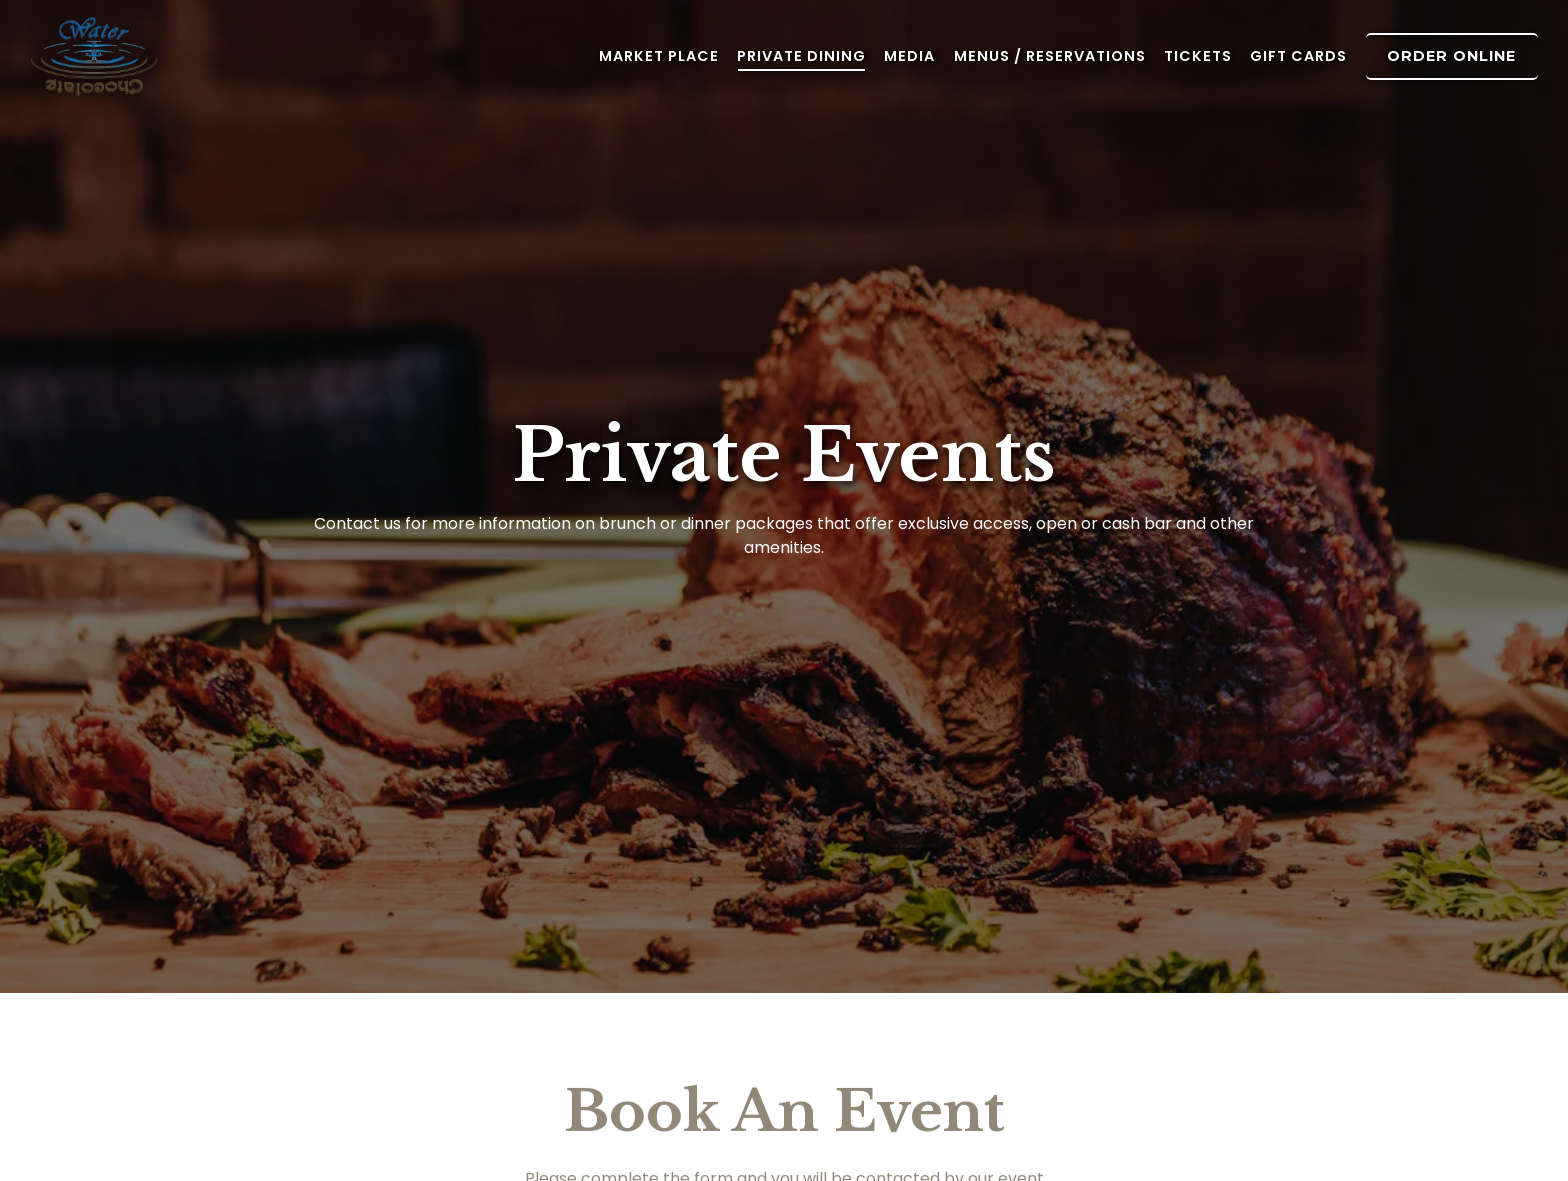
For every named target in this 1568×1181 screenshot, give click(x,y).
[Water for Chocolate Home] (140, 56)
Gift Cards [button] (1298, 56)
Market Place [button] (659, 56)
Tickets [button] (1198, 56)
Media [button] (909, 56)
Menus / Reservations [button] (1050, 56)
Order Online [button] (1451, 56)
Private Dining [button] (801, 56)
